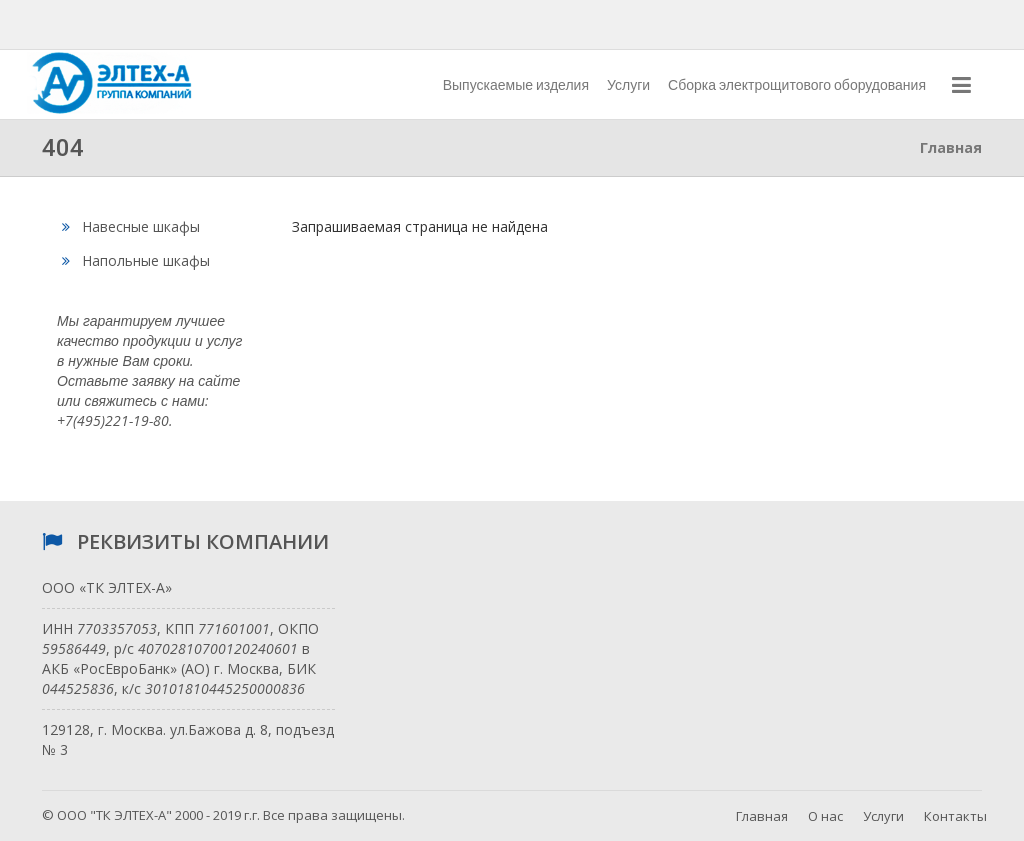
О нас (825, 816)
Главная (762, 816)
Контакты (955, 816)
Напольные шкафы (136, 260)
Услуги (628, 85)
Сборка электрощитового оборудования (797, 85)
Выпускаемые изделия (516, 85)
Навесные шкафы (131, 226)
